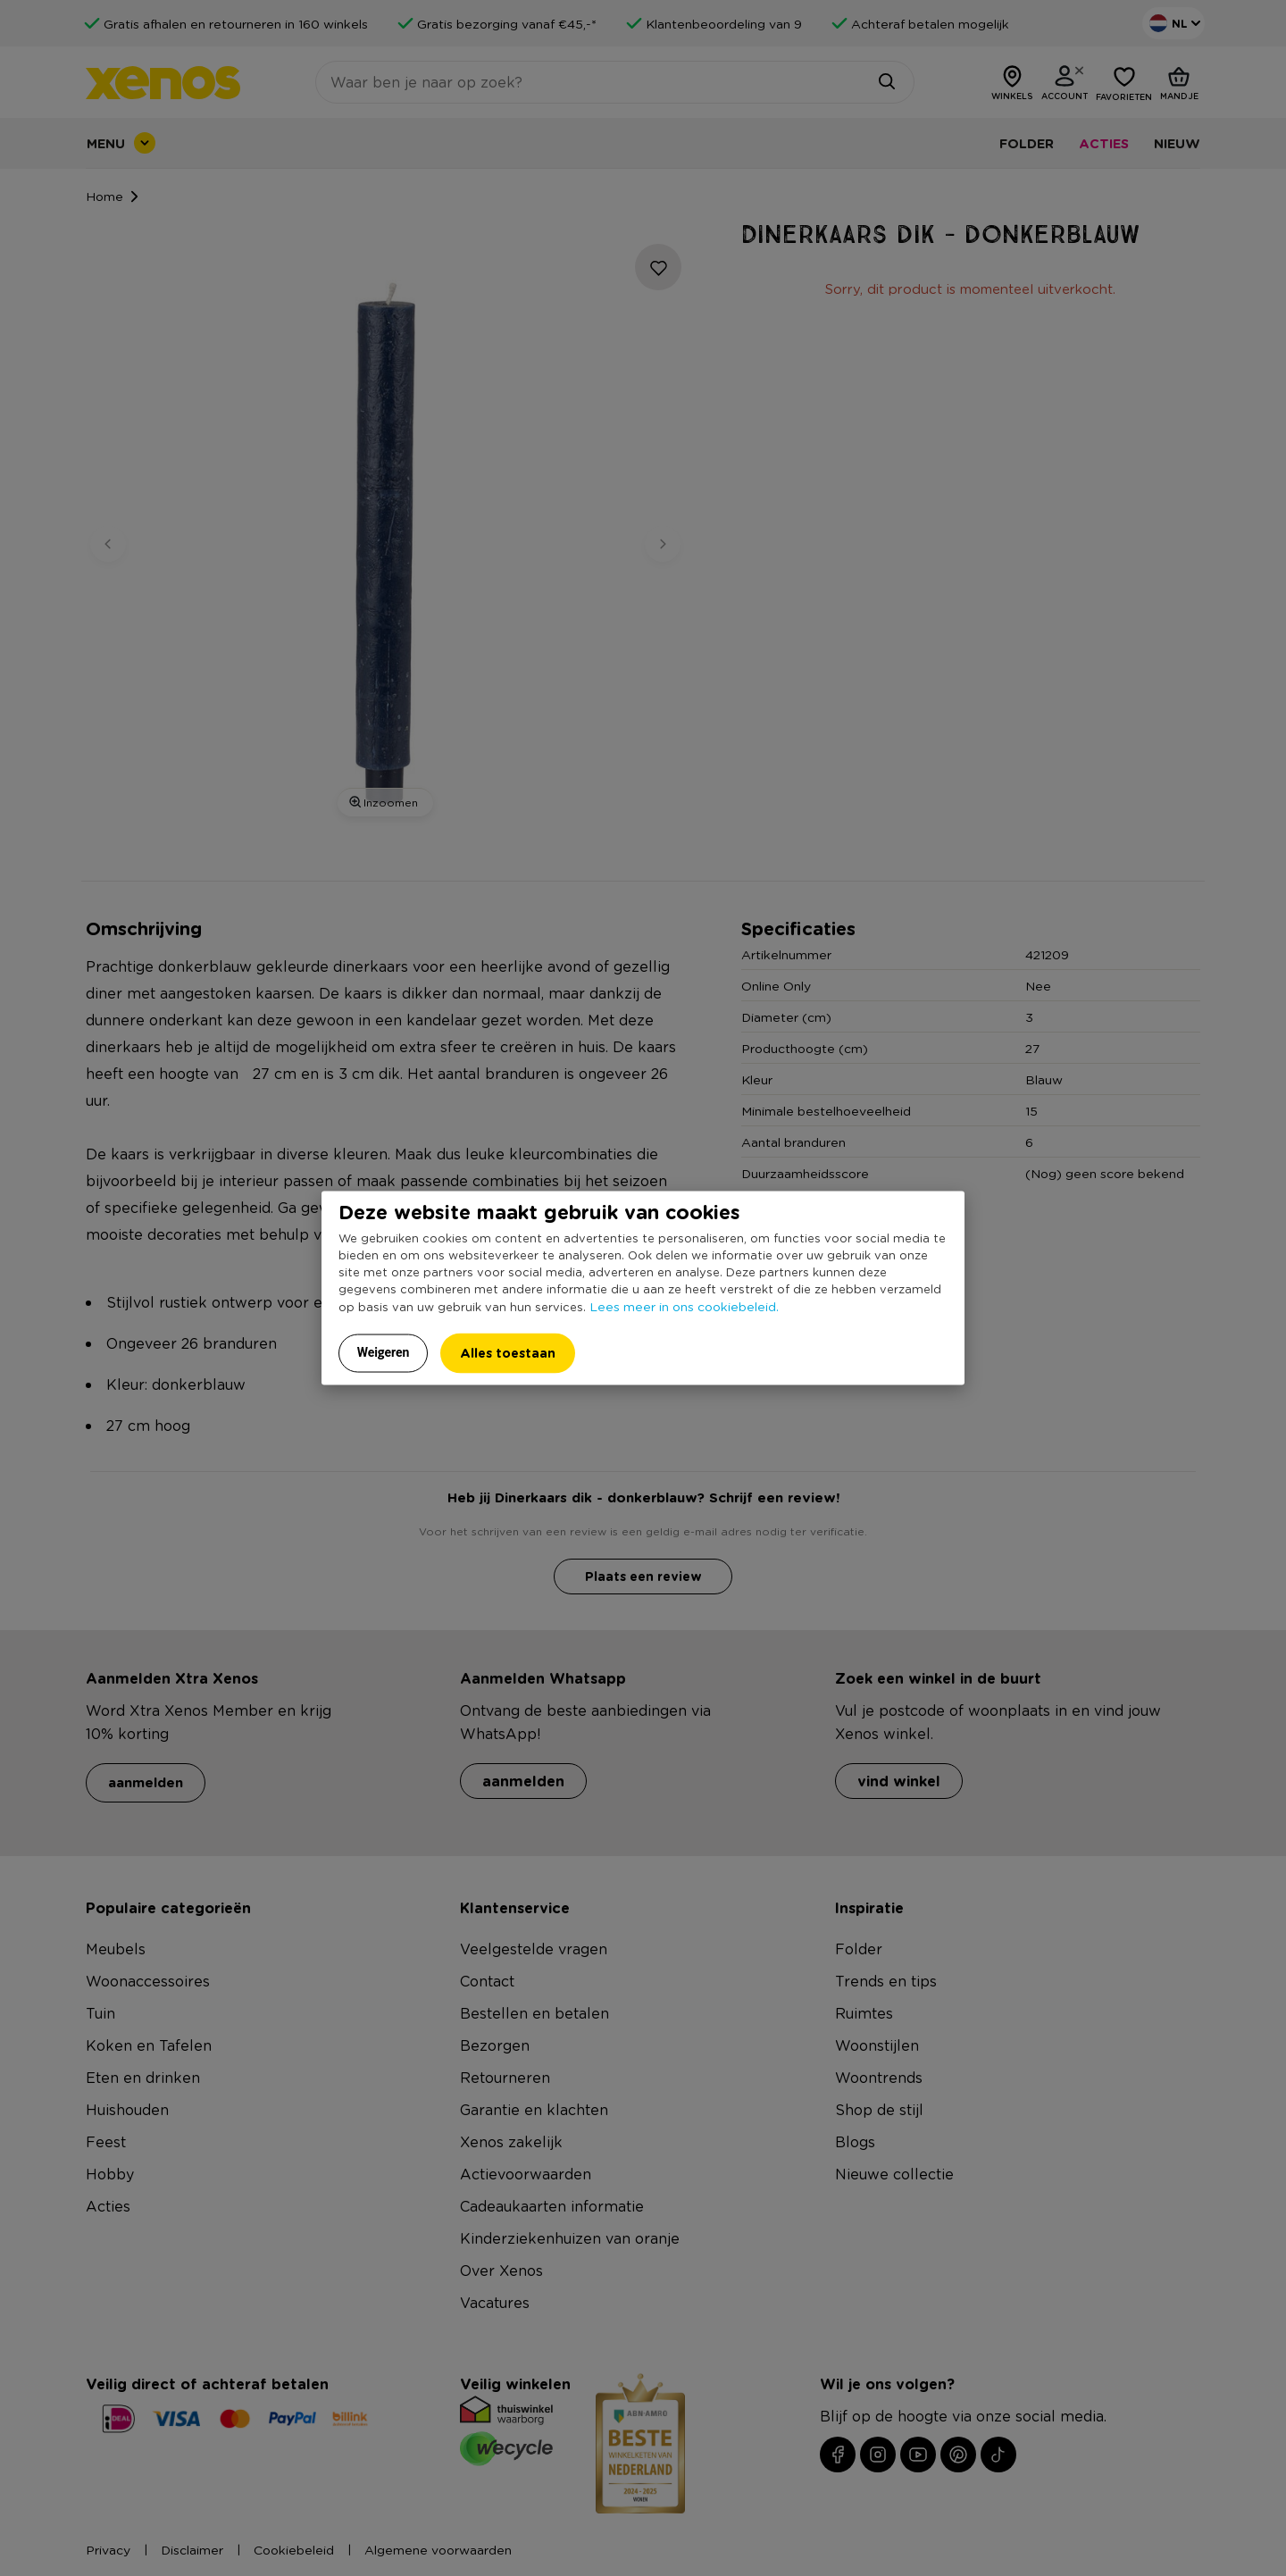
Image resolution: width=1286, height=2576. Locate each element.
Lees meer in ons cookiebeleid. (684, 1306)
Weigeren (383, 1352)
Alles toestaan (507, 1352)
